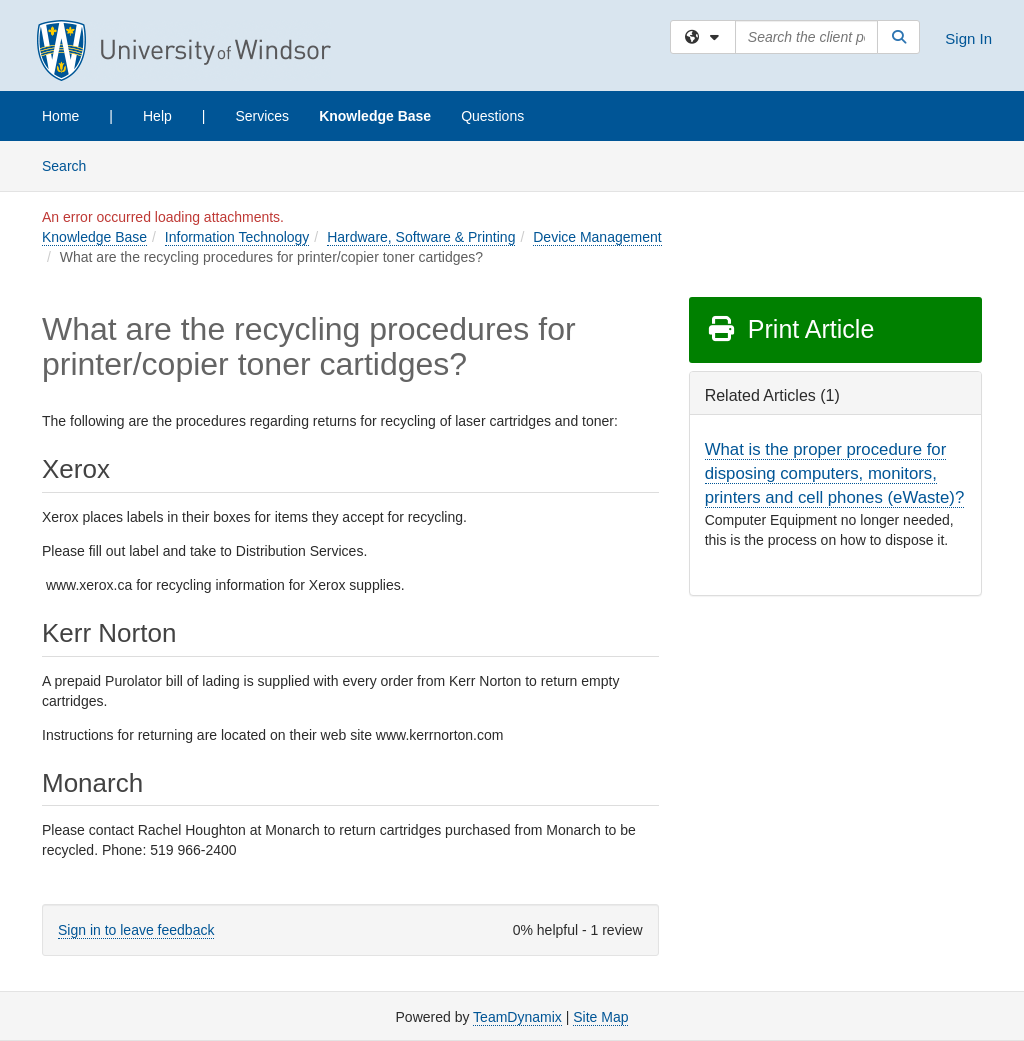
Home (60, 116)
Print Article (790, 329)
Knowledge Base (375, 116)
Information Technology (237, 237)
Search (71, 164)
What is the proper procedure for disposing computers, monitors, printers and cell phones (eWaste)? (835, 473)
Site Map (600, 1017)
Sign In (968, 38)
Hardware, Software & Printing (421, 237)
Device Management (597, 237)
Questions (492, 116)
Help (157, 116)
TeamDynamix (517, 1017)
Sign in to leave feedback (136, 930)
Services (262, 116)
